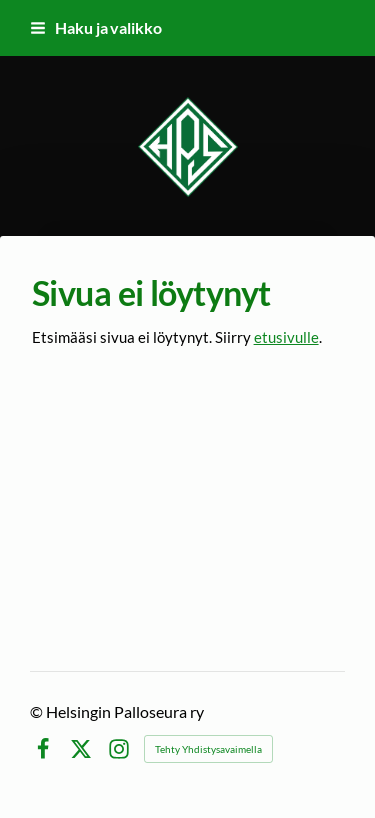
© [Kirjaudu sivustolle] (38, 711)
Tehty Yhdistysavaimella (208, 749)
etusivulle (286, 337)
